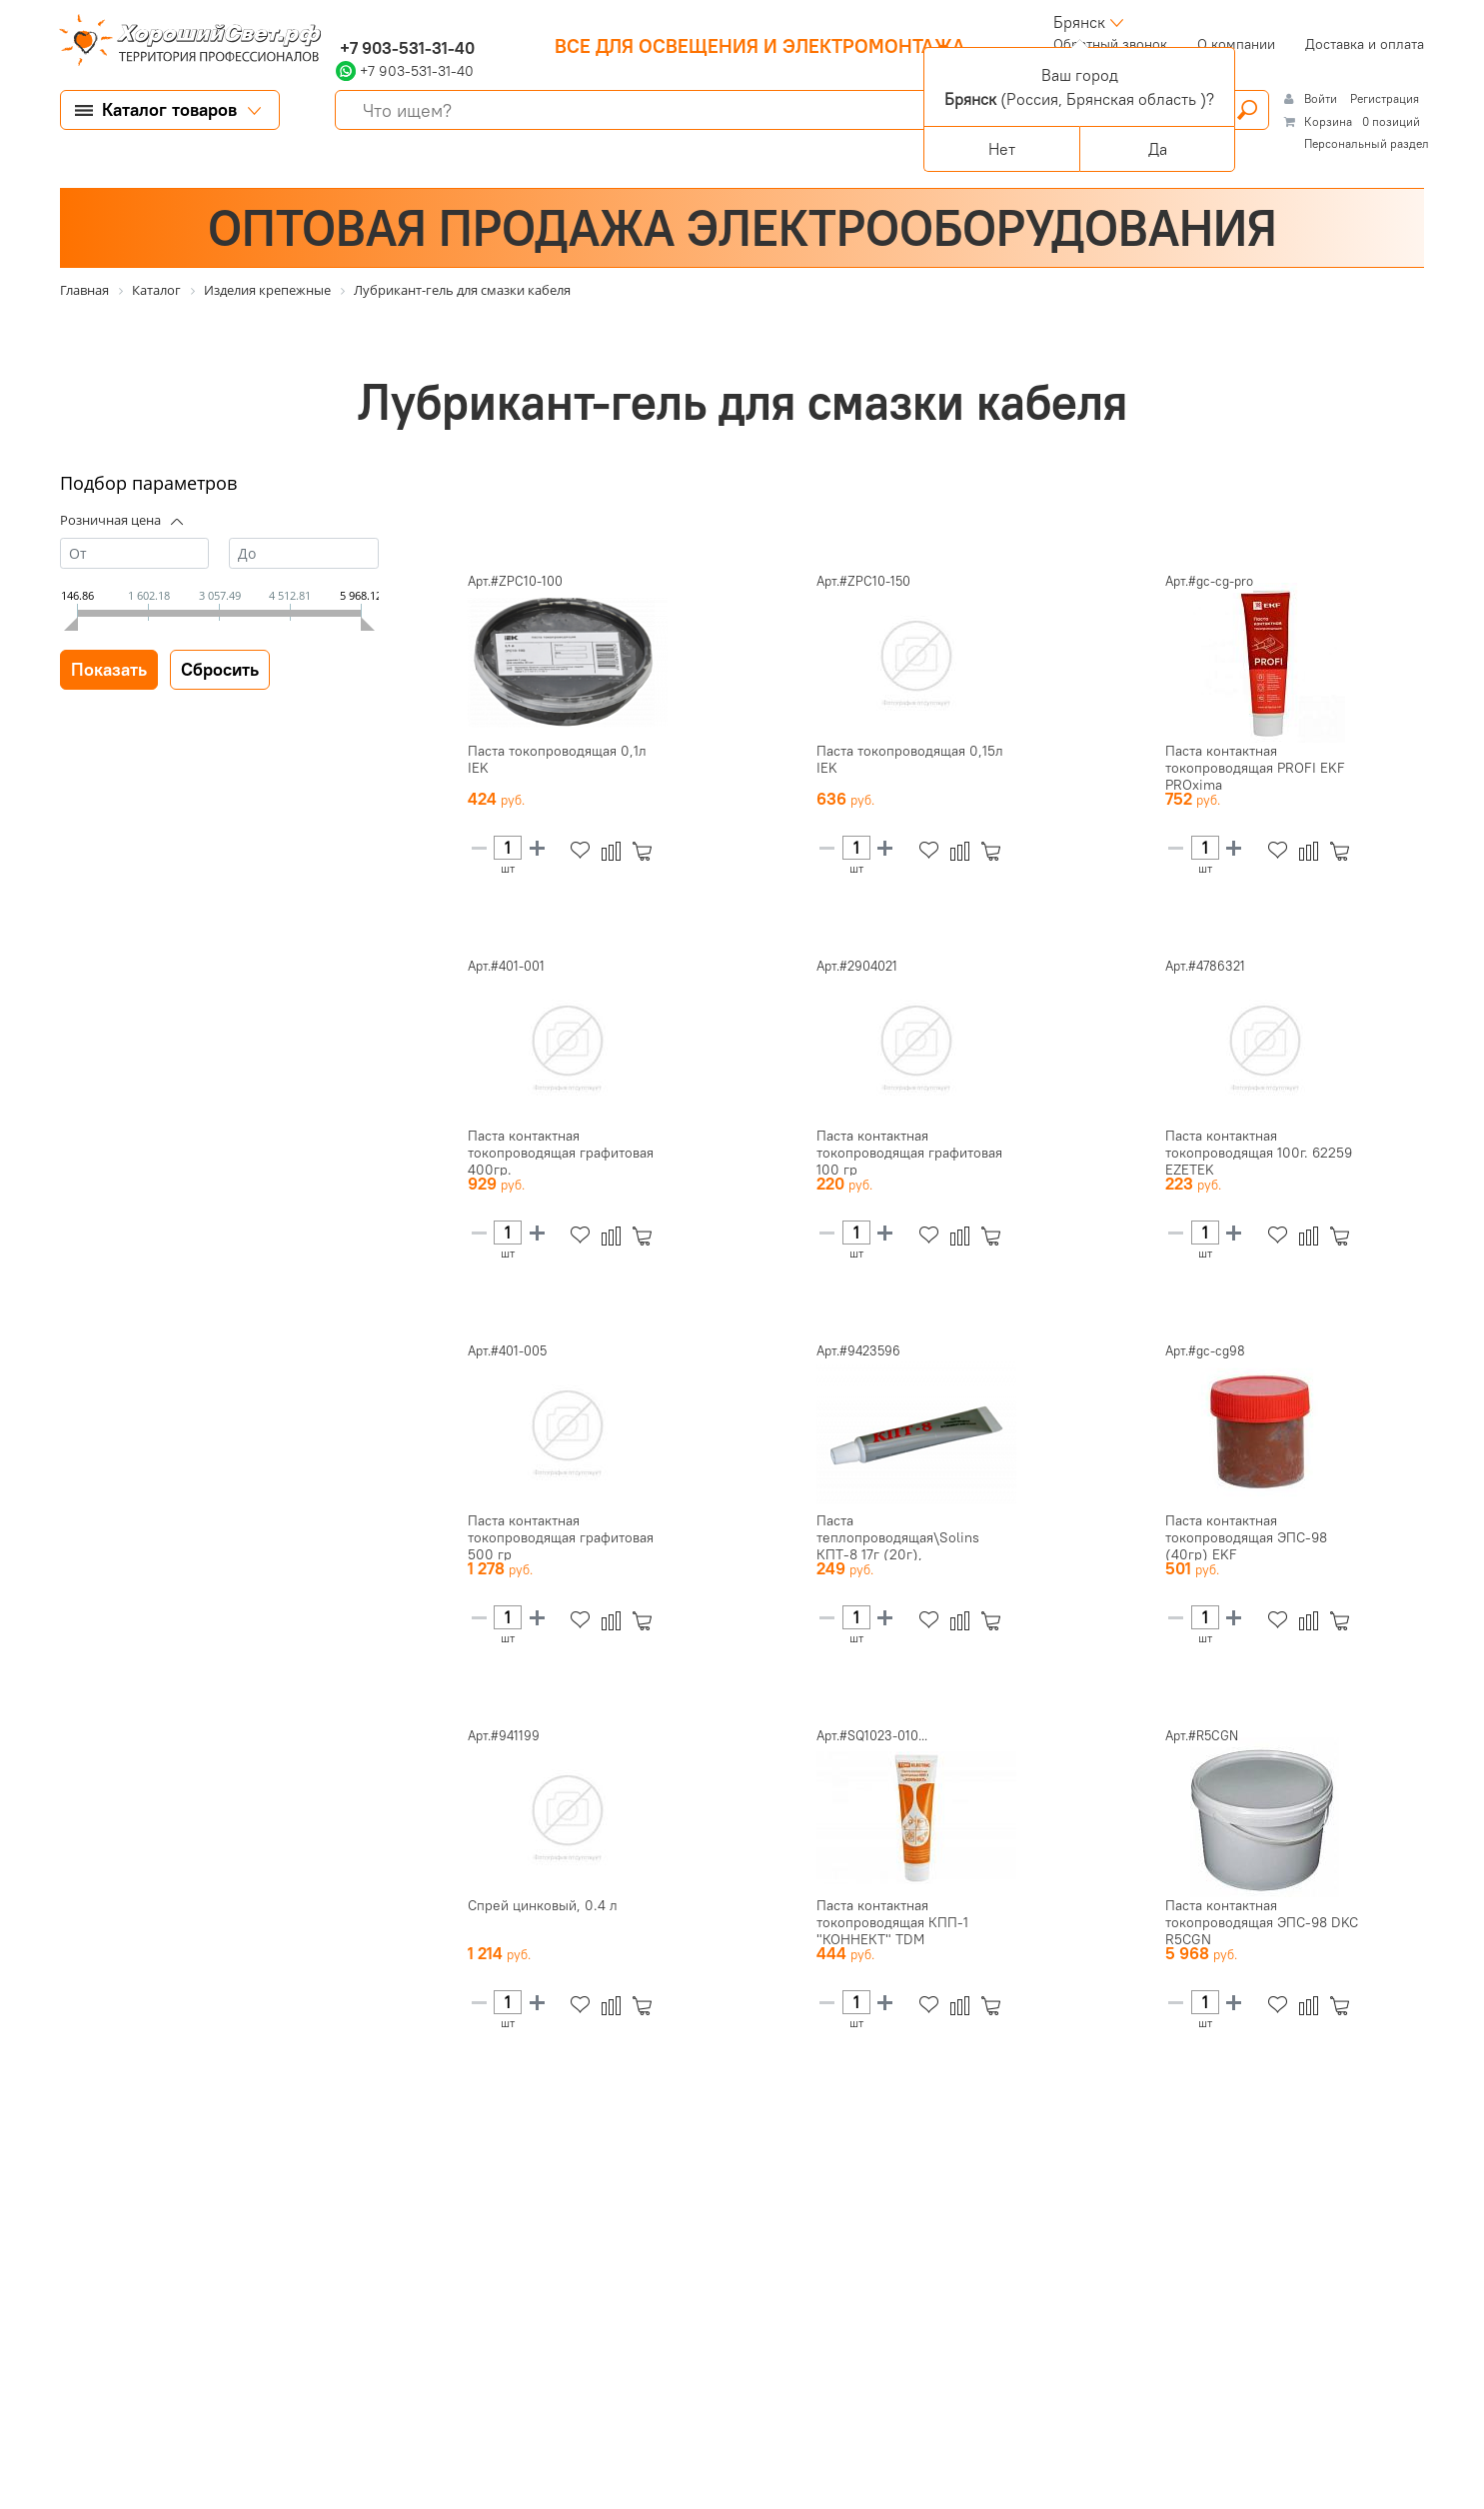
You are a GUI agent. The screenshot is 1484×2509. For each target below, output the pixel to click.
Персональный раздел (1366, 143)
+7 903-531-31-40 (405, 48)
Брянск (1079, 22)
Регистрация (1384, 98)
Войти (1322, 98)
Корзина (1328, 121)
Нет (1001, 149)
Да (1157, 149)
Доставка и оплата (1364, 44)
